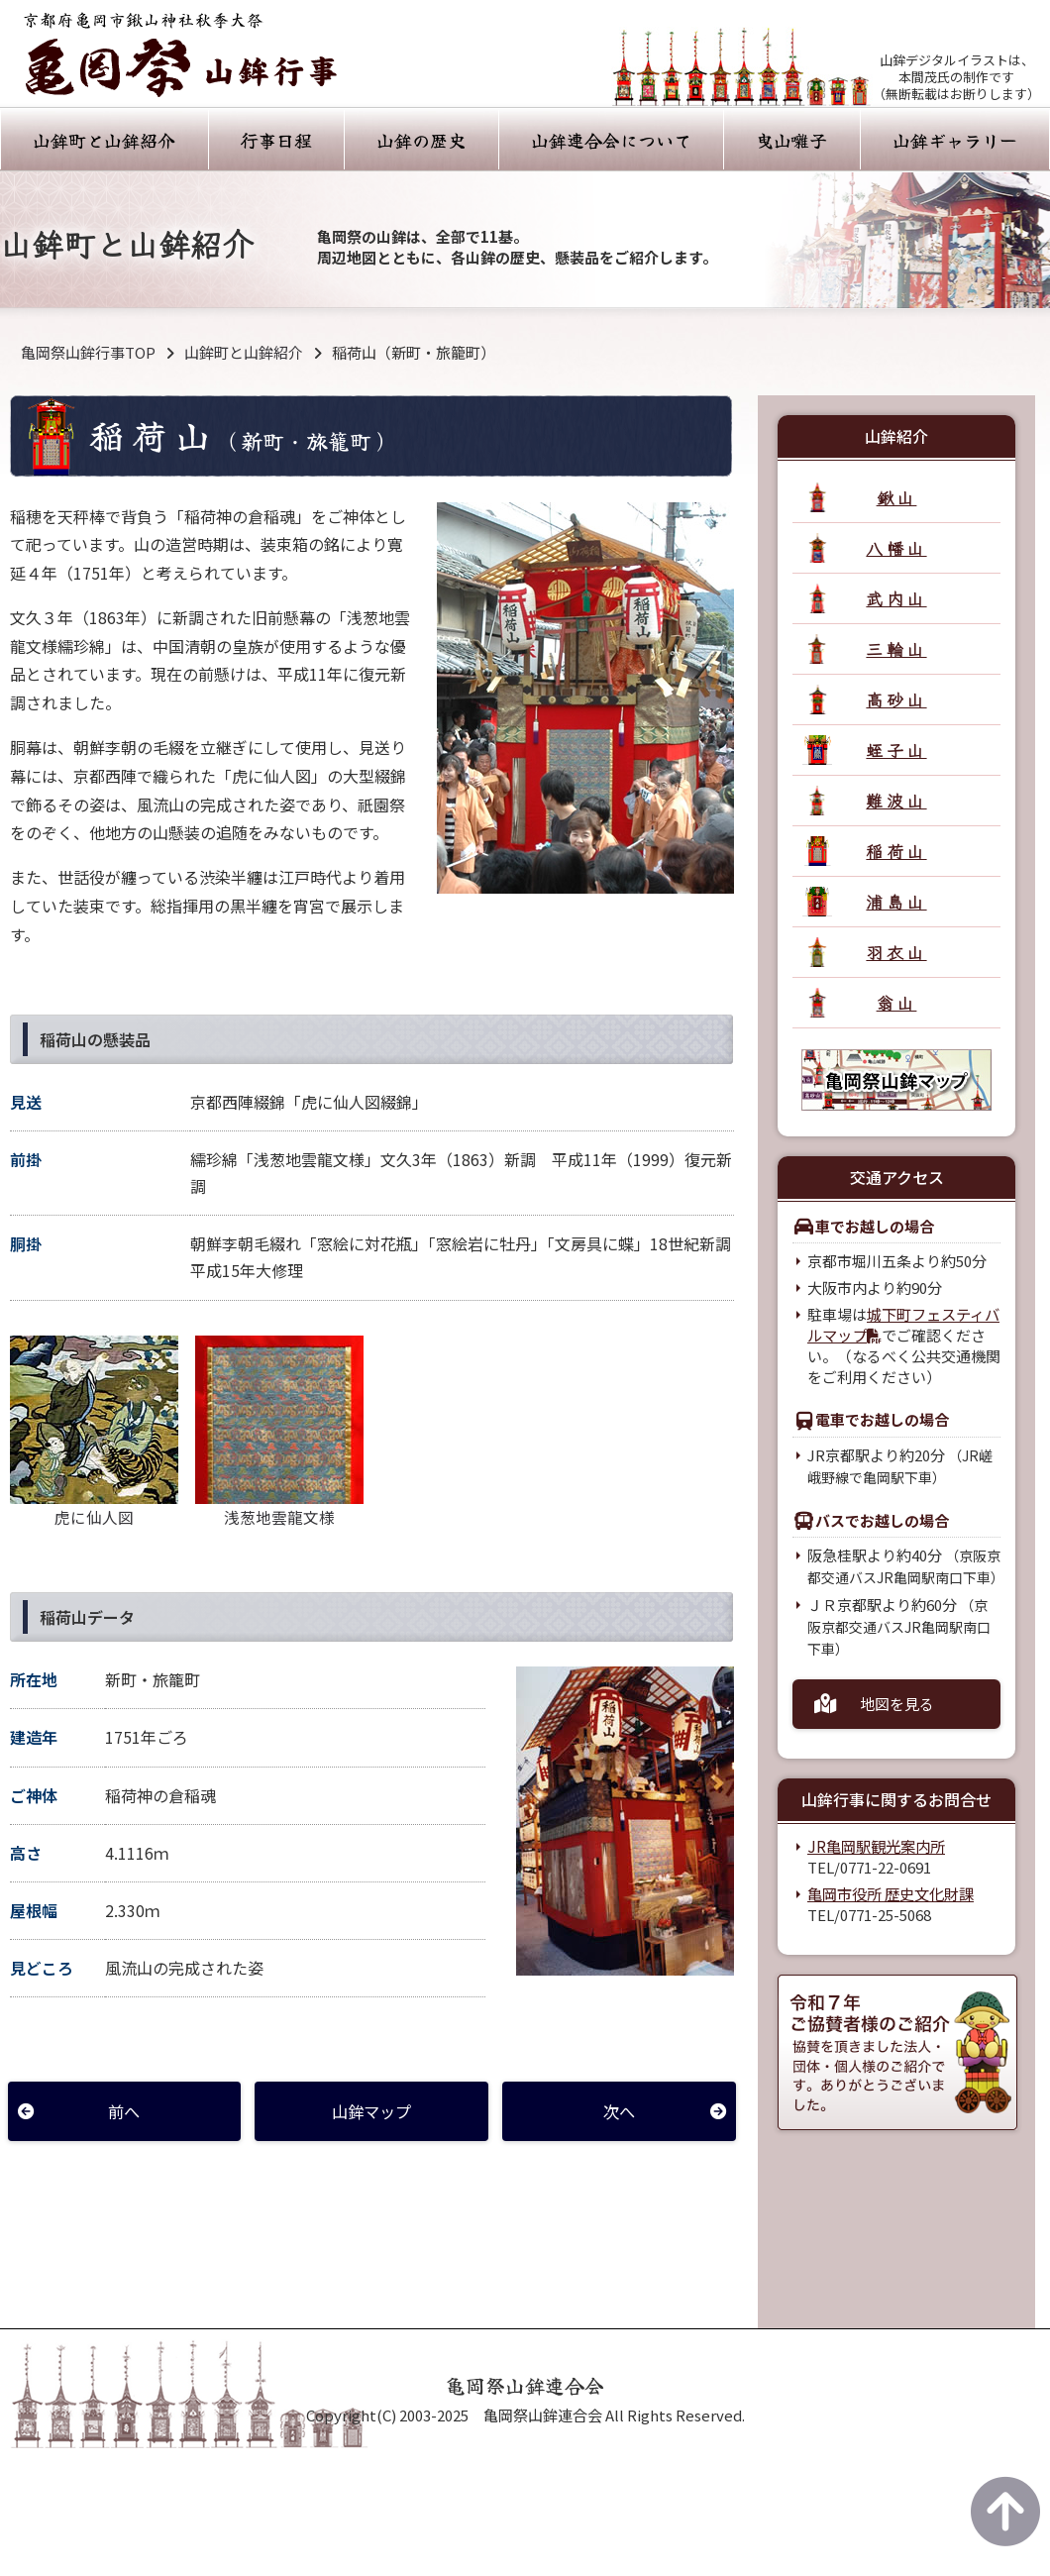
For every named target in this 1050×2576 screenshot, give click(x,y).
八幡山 (896, 547)
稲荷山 (896, 850)
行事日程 (276, 140)
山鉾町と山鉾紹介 (104, 140)
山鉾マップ (371, 2111)
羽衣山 (896, 951)
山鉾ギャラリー (954, 140)
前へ (124, 2111)
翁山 (897, 1002)
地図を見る (897, 1703)
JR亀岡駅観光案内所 (875, 1846)
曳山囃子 (791, 140)
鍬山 (897, 496)
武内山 (896, 598)
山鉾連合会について (611, 140)
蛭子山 (896, 749)
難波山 (896, 800)
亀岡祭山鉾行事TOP (88, 352)
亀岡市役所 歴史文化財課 (890, 1893)
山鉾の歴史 (421, 140)
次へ (619, 2111)
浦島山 (896, 901)
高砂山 (896, 699)
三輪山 (896, 648)
